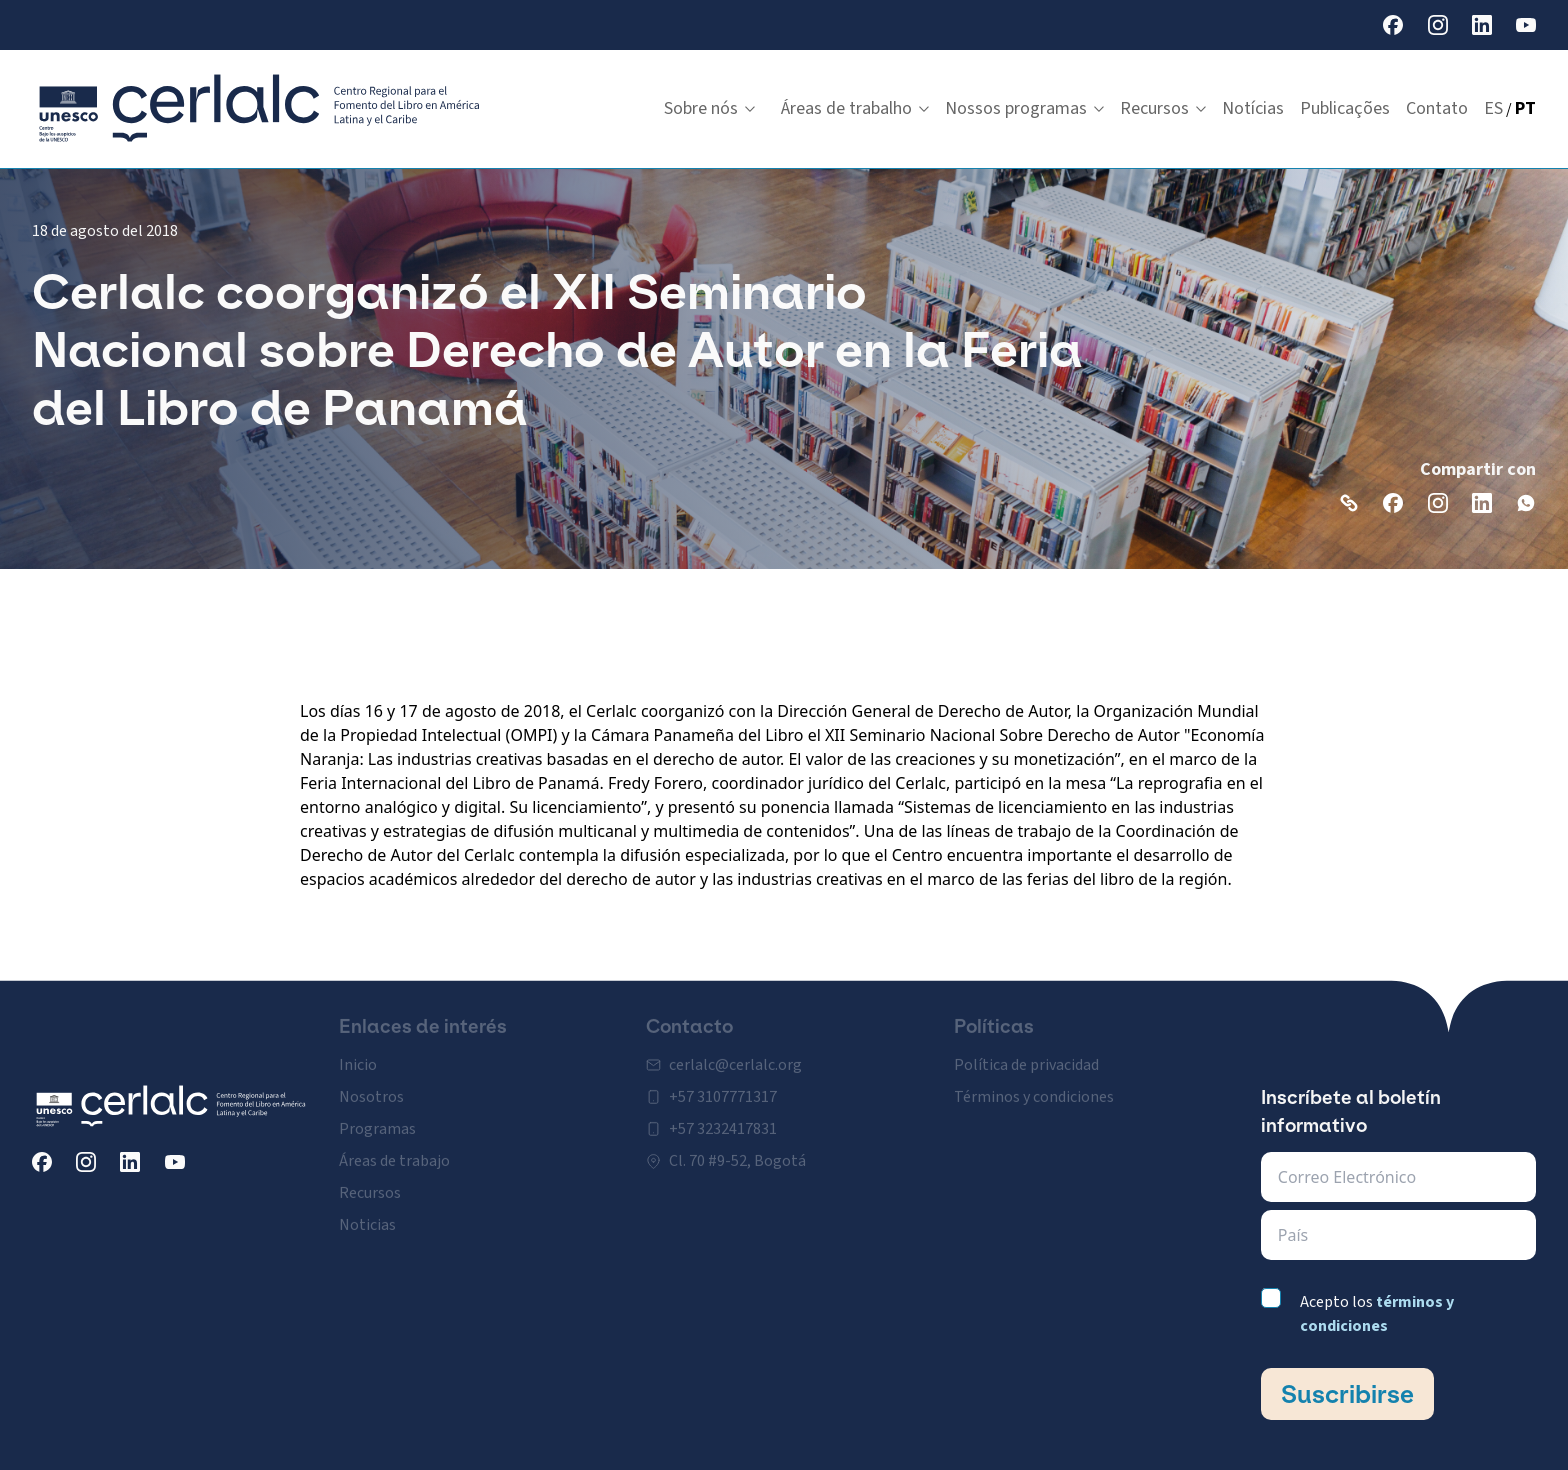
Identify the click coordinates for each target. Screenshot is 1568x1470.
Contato (1437, 108)
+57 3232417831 (723, 1118)
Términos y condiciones (1034, 1086)
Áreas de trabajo (394, 1150)
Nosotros (371, 1086)
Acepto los (1377, 1314)
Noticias (367, 1214)
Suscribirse (1347, 1394)
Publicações (1345, 108)
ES (1493, 108)
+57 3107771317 (723, 1086)
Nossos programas (1024, 108)
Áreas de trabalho (855, 108)
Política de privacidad (1026, 1054)
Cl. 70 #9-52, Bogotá (737, 1150)
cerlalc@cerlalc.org (735, 1054)
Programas (377, 1118)
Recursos (1163, 108)
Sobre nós (709, 108)
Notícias (1253, 108)
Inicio (358, 1054)
